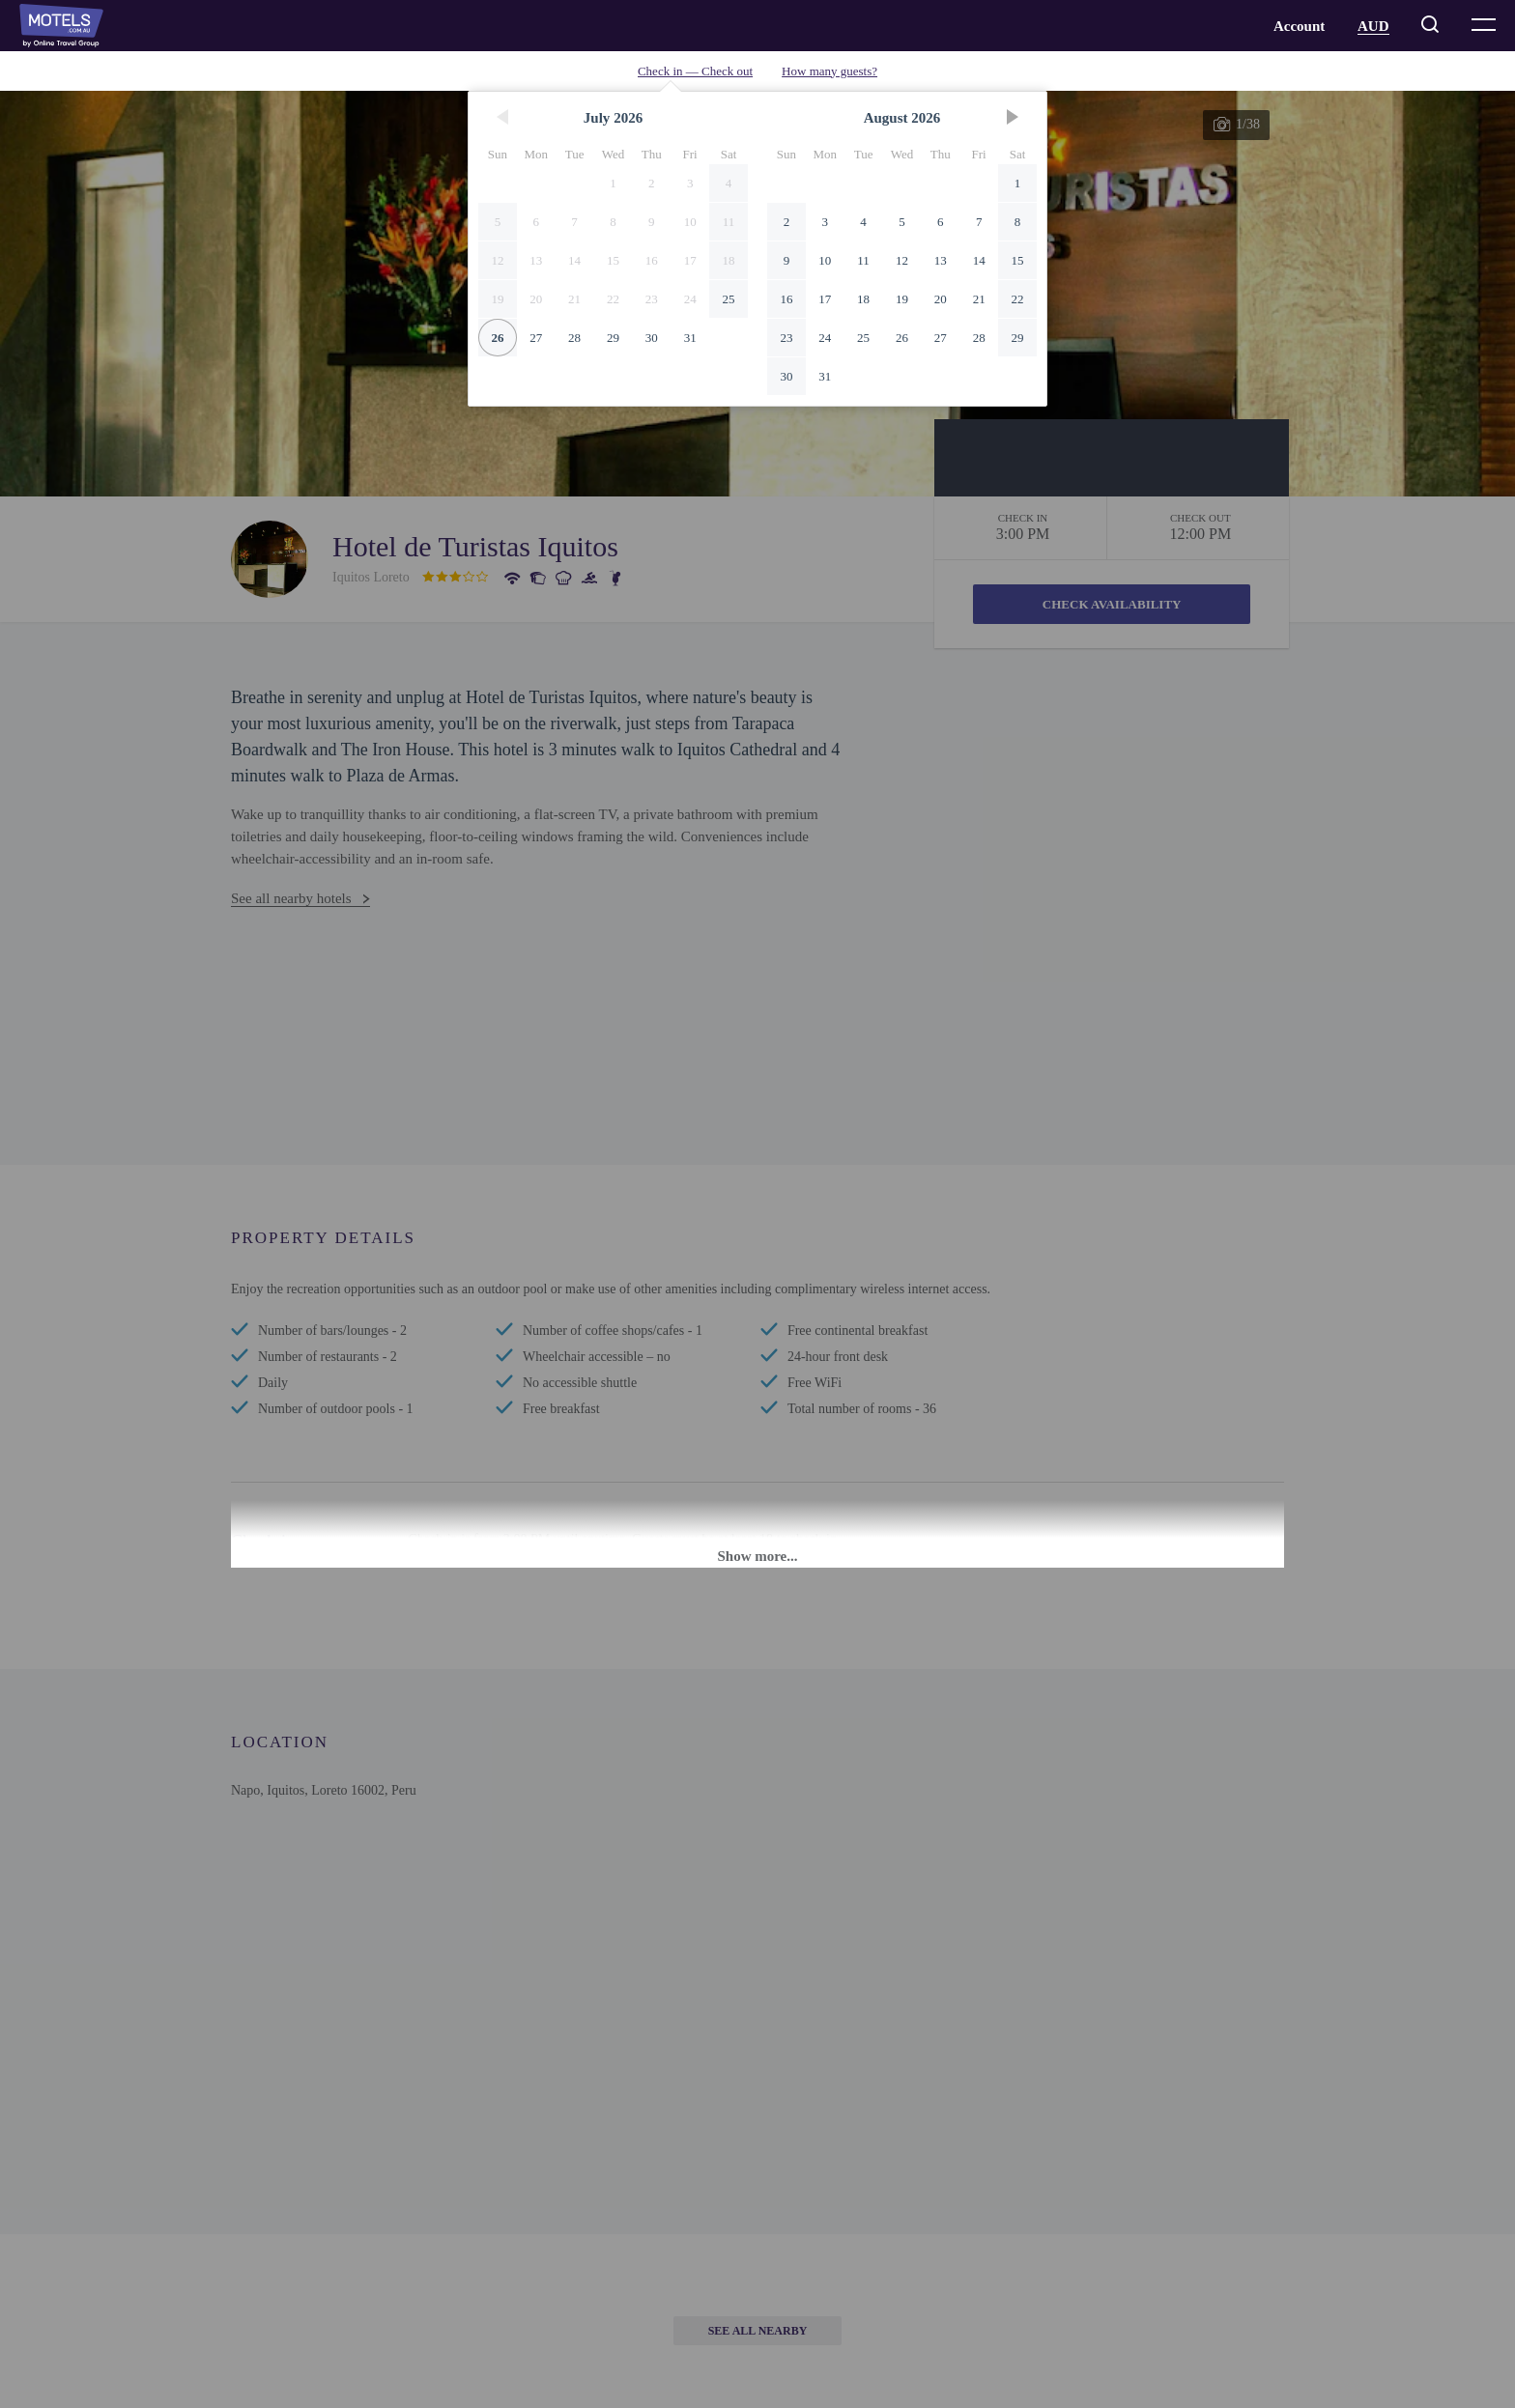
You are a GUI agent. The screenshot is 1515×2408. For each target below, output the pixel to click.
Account (1299, 26)
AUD (1373, 26)
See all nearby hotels (291, 898)
